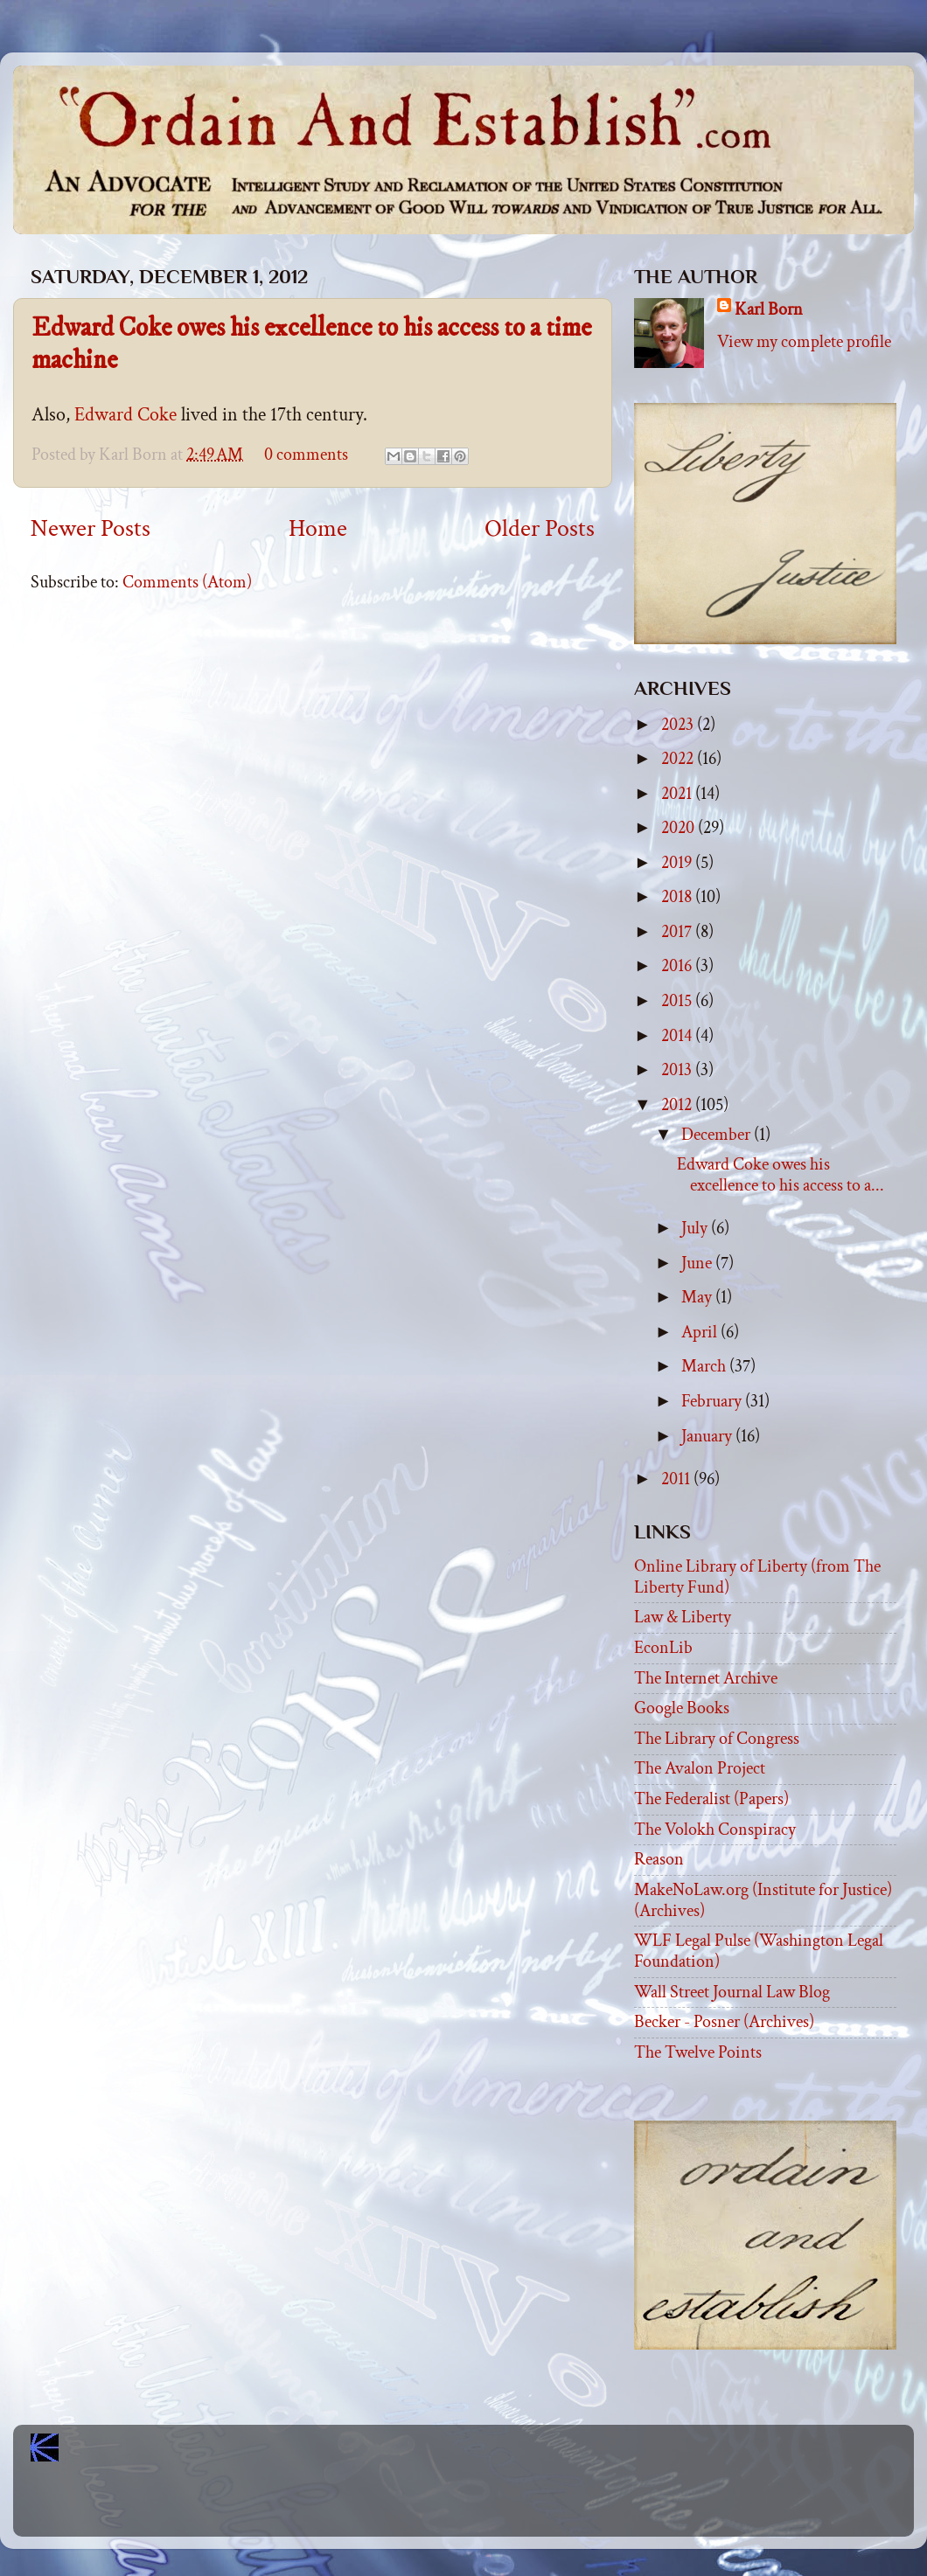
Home (318, 529)
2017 (678, 931)
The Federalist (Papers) (711, 1799)
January (708, 1436)
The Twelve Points (698, 2052)
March (705, 1366)
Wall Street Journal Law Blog (732, 1992)
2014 (678, 1035)
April (701, 1332)
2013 (678, 1070)
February (713, 1401)
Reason (659, 1859)
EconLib (663, 1647)
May (698, 1297)
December (717, 1134)
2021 (678, 793)
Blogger (502, 2507)
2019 (678, 862)
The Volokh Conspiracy (715, 1829)
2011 (677, 1479)
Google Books (681, 1708)
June (698, 1263)
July (696, 1228)
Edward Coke (125, 414)
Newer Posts (90, 529)
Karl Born (769, 309)
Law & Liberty (682, 1617)
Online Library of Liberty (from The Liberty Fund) (757, 1577)
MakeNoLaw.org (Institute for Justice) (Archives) (763, 1900)
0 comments (306, 454)
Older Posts (539, 529)
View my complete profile (804, 341)
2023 (679, 724)
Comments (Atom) (187, 582)
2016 (678, 966)
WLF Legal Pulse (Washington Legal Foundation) (758, 1951)
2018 (678, 896)
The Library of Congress (716, 1738)
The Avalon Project (699, 1768)
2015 (678, 1000)
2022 (679, 758)
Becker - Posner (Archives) (724, 2021)
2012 (678, 1105)
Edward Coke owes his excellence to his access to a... (780, 1175)
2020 (679, 827)
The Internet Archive (705, 1678)
